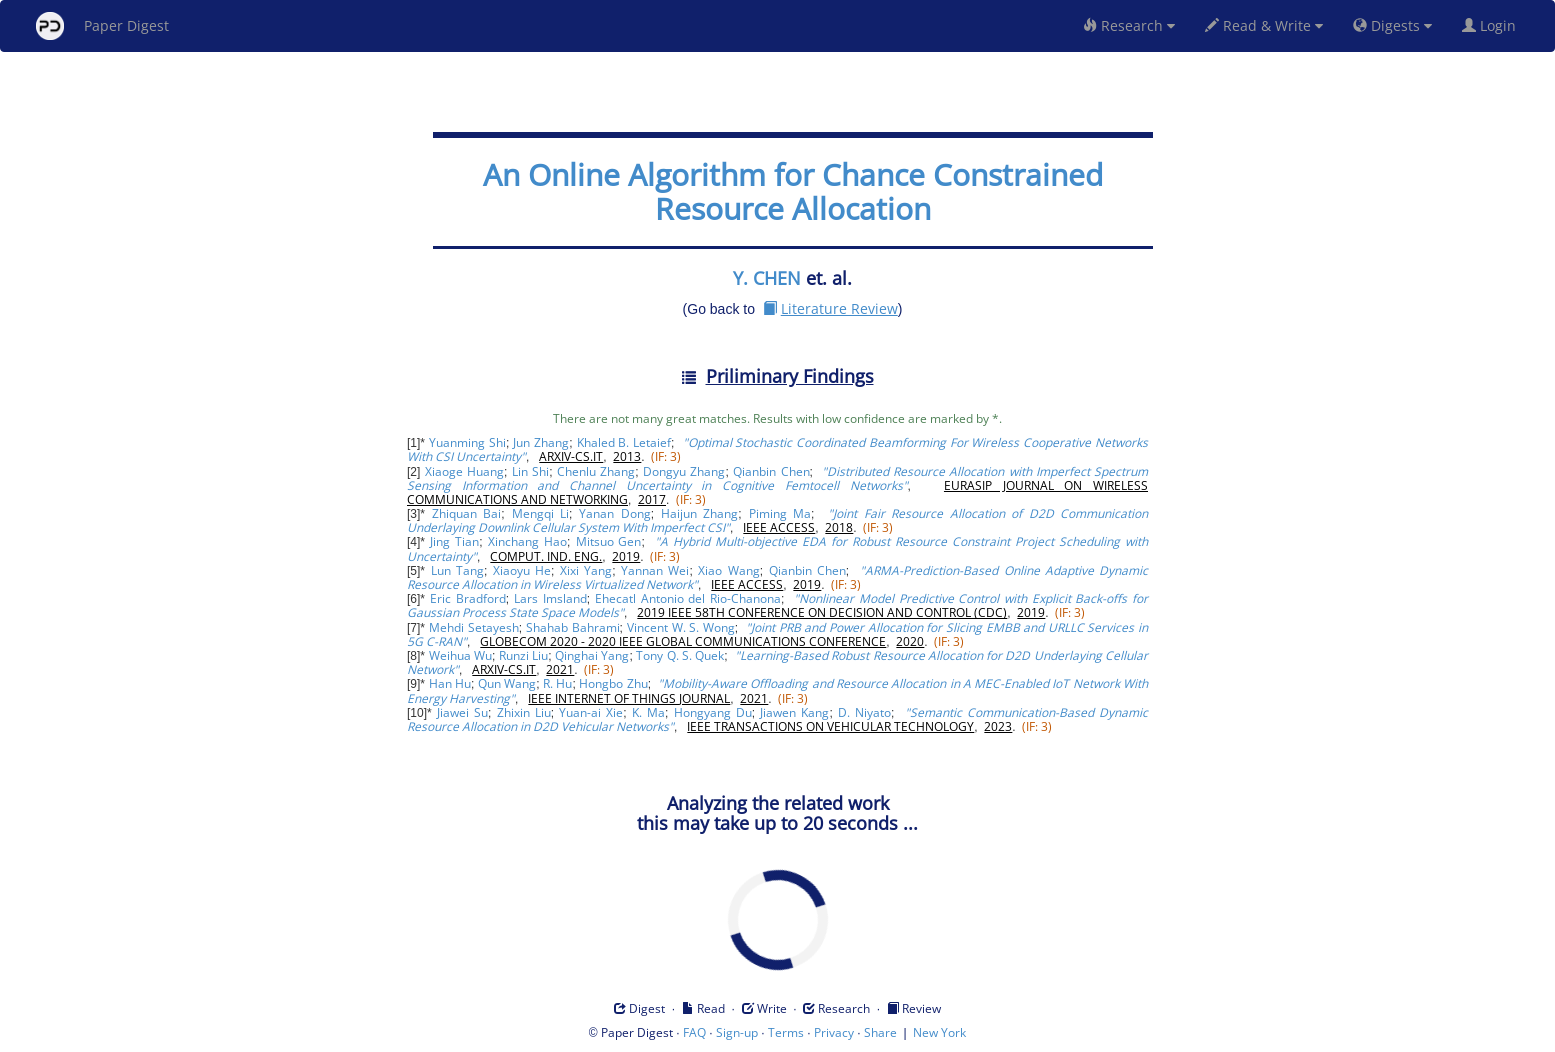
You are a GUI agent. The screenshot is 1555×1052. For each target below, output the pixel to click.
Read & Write (1264, 25)
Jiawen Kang (794, 712)
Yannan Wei (655, 570)
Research (1129, 25)
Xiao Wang (728, 570)
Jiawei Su (462, 712)
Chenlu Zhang (596, 471)
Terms (786, 1032)
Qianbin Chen (771, 471)
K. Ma (648, 712)
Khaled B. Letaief (624, 442)
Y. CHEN (767, 278)
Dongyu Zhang (684, 471)
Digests (1392, 25)
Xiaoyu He (522, 570)
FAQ (694, 1032)
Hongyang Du (713, 712)
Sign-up (737, 1032)
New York (939, 1032)
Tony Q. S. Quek (680, 655)
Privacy (834, 1032)
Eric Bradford (468, 598)
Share (880, 1032)
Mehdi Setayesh (474, 627)
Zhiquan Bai (467, 513)
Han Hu (450, 683)
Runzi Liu (523, 655)
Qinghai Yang (592, 655)
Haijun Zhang (700, 513)
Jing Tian (454, 541)
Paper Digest (102, 26)
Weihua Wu (460, 655)
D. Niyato (864, 712)
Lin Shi (530, 471)
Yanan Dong (615, 513)
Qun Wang (507, 683)
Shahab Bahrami (573, 627)
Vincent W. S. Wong (681, 627)
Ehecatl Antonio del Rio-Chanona (688, 598)
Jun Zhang (541, 442)
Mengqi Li (541, 513)
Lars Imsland (550, 598)
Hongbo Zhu (613, 683)
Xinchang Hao (527, 541)
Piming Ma (780, 513)
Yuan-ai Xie (591, 712)
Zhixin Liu (524, 712)
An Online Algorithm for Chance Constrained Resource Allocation (793, 191)
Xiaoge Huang (464, 471)
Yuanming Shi (467, 442)
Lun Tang (457, 570)
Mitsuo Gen (609, 541)
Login (1493, 25)
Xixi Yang (586, 570)
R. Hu (557, 683)
